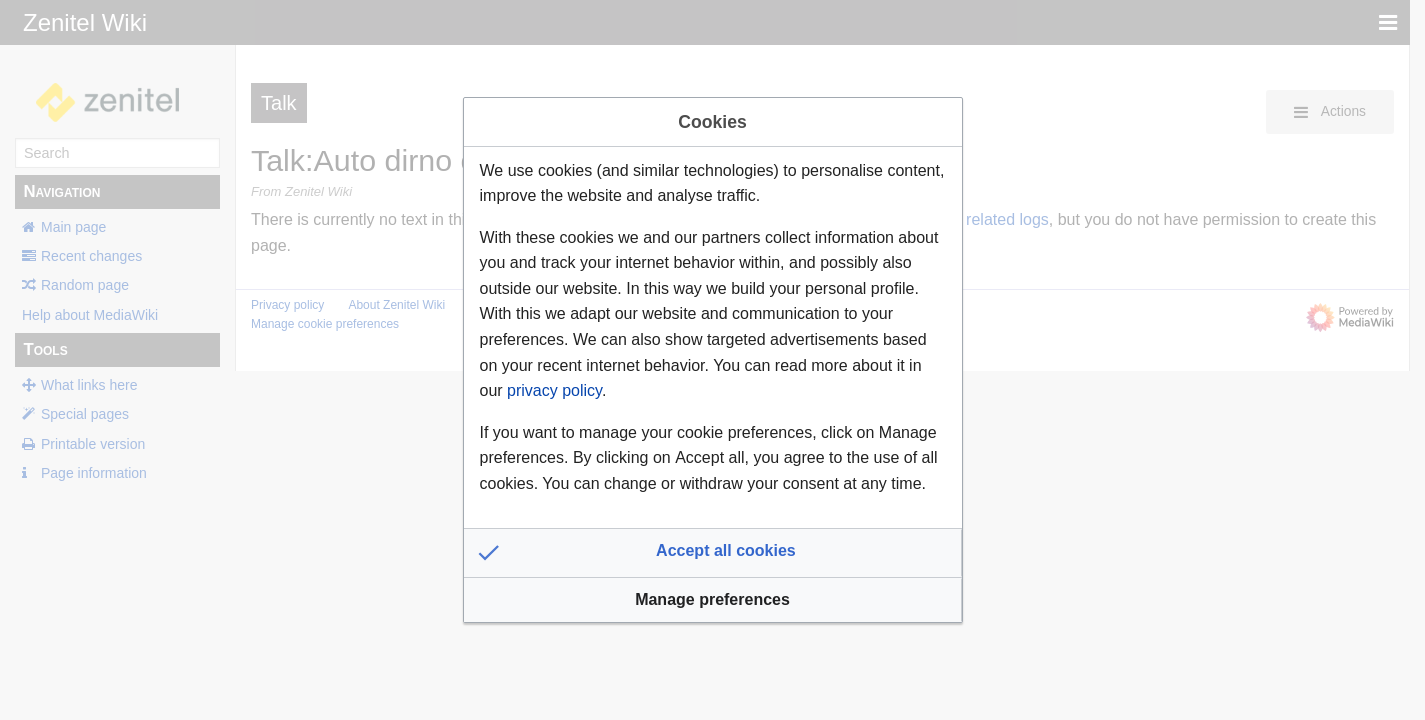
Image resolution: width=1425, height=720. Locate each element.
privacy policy (554, 390)
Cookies (712, 122)
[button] (713, 553)
